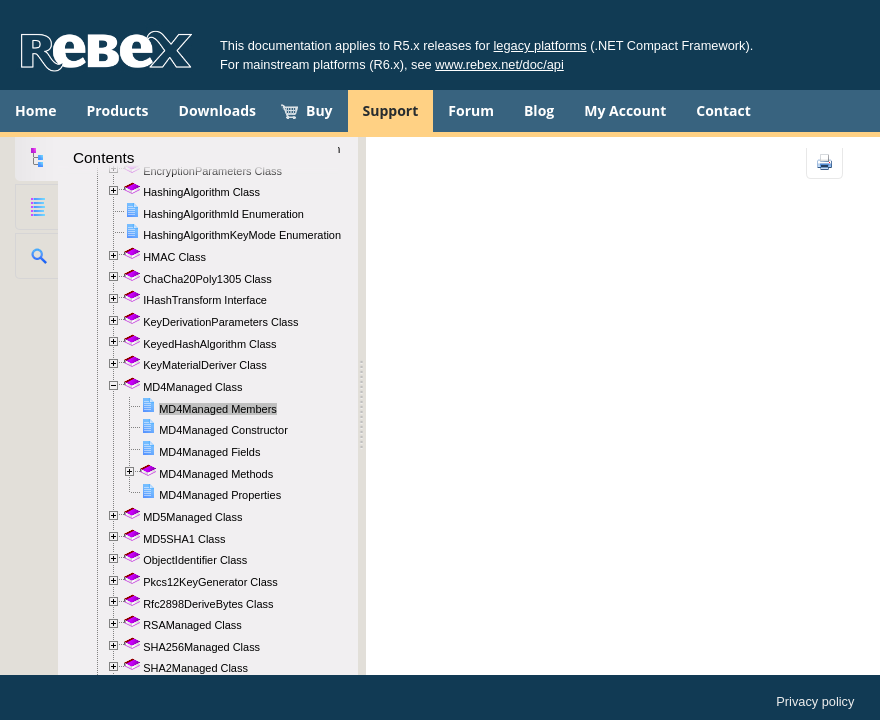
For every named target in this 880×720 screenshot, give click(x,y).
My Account (625, 110)
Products (117, 110)
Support (391, 110)
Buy (319, 110)
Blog (539, 110)
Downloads (217, 110)
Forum (471, 110)
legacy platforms (540, 45)
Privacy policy (815, 701)
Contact (723, 110)
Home (35, 110)
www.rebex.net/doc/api (499, 64)
